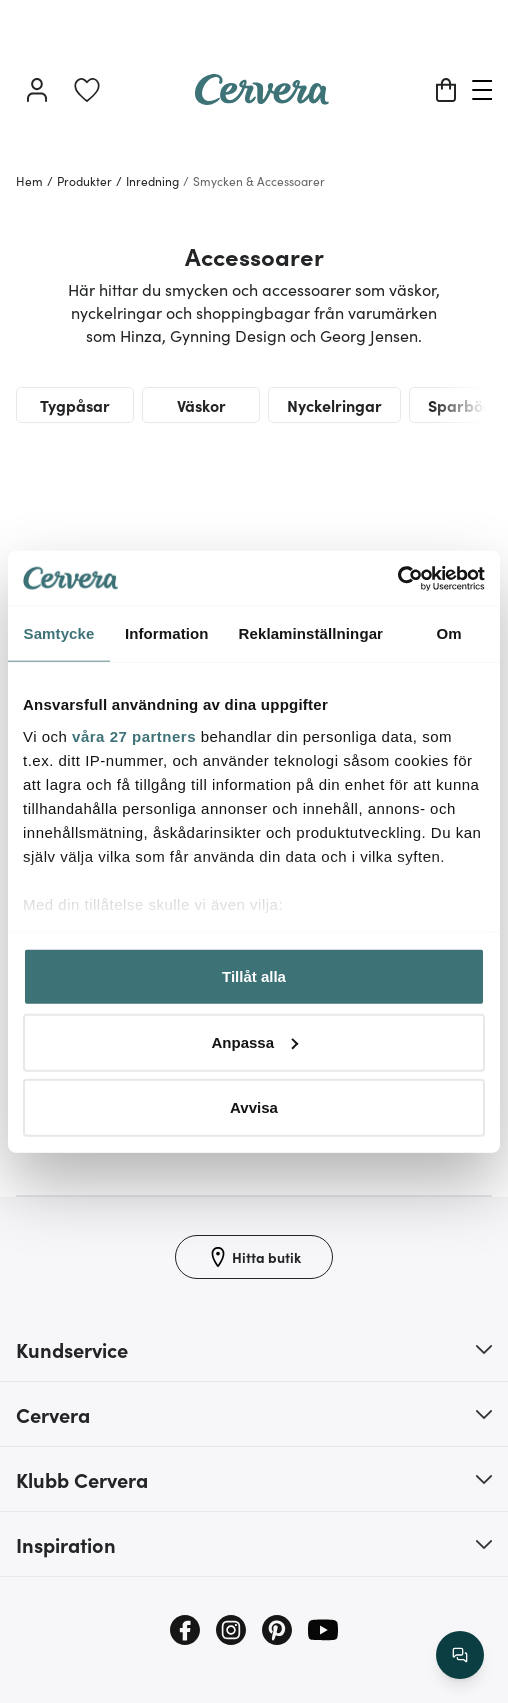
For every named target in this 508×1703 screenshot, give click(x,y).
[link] (87, 90)
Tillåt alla (254, 976)
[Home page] (262, 98)
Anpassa (254, 1041)
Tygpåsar (75, 405)
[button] (254, 1349)
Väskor (201, 405)
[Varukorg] (446, 90)
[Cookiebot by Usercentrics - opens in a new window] (397, 578)
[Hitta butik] (254, 1257)
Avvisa (254, 1107)
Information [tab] (167, 633)
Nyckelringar (334, 405)
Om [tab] (448, 633)
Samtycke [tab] (59, 633)
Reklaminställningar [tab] (311, 633)
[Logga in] (37, 90)
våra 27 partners (134, 735)
